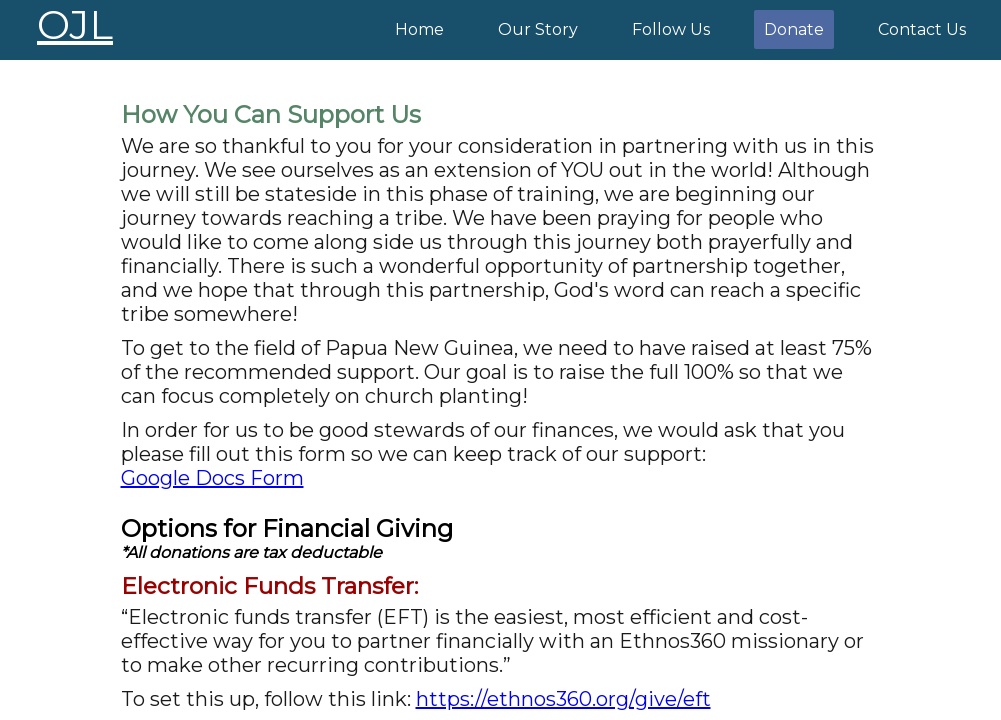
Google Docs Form (212, 478)
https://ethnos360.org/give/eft (563, 699)
